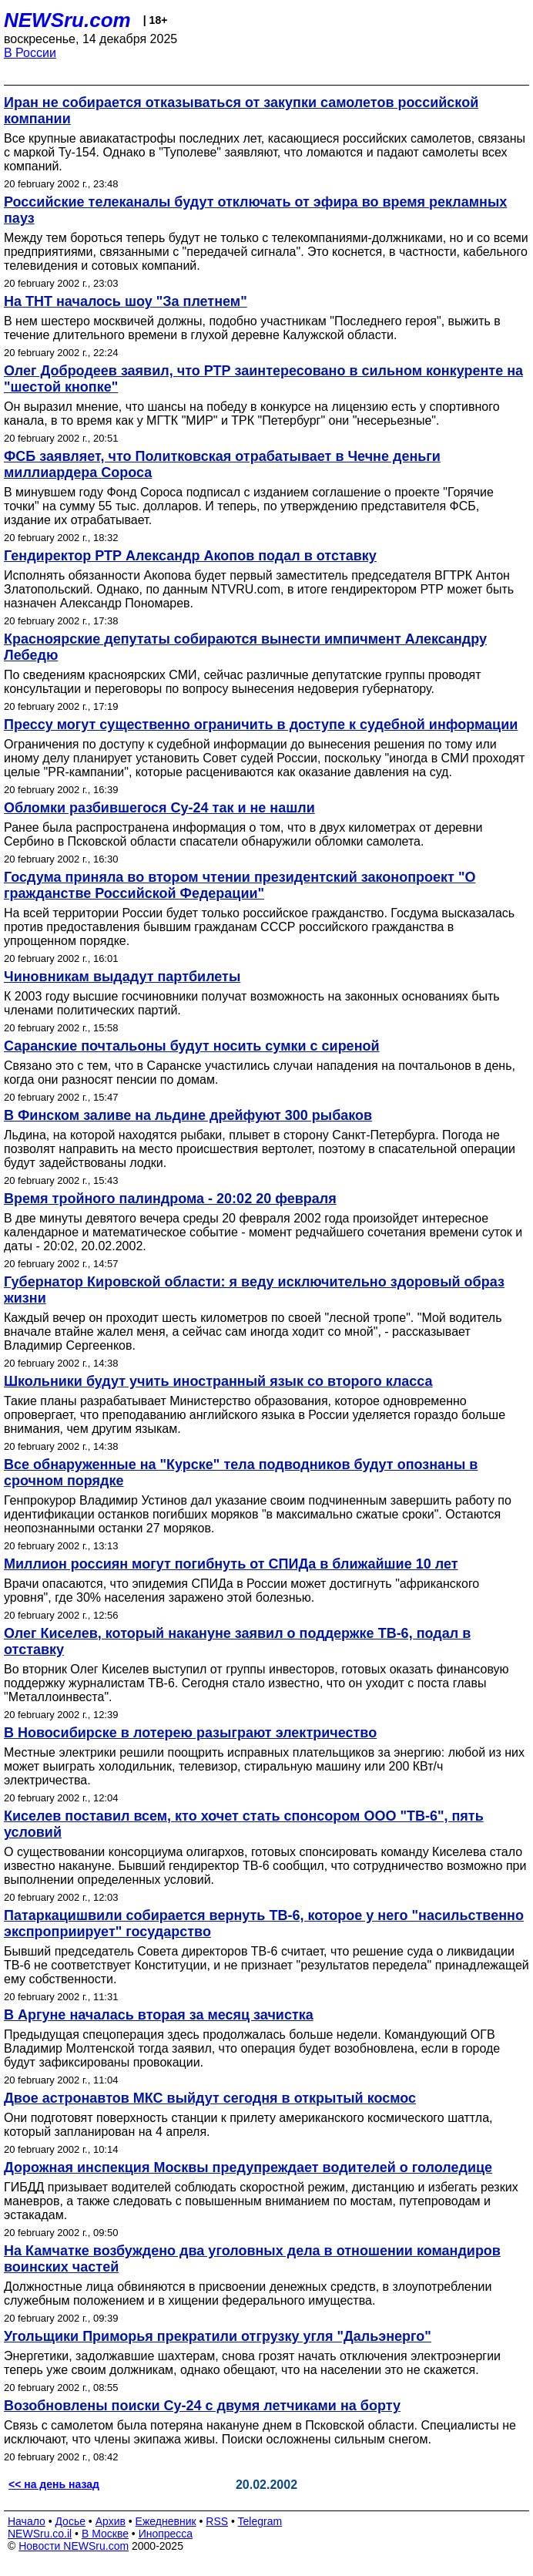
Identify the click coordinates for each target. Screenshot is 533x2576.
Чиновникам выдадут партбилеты (122, 976)
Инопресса (166, 2533)
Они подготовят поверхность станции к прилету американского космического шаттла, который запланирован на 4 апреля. (248, 2124)
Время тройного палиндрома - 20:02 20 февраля (170, 1198)
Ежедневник (166, 2521)
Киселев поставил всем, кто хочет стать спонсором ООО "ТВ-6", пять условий (244, 1824)
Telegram (260, 2521)
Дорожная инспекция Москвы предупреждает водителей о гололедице (248, 2167)
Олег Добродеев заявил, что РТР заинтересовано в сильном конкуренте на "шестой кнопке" (263, 379)
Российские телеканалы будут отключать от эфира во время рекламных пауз (255, 210)
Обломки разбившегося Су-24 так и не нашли (159, 808)
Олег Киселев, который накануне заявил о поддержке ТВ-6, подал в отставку (237, 1641)
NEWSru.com (67, 20)
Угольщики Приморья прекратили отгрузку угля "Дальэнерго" (217, 2336)
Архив (111, 2521)
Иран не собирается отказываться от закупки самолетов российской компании (241, 110)
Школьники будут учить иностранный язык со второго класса (218, 1381)
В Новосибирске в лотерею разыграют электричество (190, 1732)
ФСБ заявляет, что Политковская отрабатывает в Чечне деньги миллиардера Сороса (222, 464)
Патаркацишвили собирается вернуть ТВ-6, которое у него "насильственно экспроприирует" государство (264, 1923)
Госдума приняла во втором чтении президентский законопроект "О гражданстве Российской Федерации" (239, 885)
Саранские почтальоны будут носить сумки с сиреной (192, 1046)
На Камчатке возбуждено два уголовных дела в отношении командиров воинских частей (252, 2259)
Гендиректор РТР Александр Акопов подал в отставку (190, 555)
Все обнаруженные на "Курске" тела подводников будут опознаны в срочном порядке (241, 1472)
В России (30, 52)
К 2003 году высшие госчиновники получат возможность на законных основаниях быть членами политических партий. (252, 1003)
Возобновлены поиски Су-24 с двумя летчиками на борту (202, 2405)
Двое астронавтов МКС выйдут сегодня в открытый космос (210, 2098)
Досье (70, 2521)
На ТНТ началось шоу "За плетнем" (125, 301)
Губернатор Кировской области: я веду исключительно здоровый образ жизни (254, 1290)
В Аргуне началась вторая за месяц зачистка (158, 2015)
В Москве (105, 2533)
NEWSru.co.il (40, 2533)
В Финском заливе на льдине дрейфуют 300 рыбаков (188, 1115)
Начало (26, 2521)
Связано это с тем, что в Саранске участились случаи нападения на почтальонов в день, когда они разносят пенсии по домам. (259, 1072)
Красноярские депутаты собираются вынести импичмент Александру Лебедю (245, 647)
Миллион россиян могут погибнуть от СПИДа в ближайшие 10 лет (231, 1564)
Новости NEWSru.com (73, 2546)
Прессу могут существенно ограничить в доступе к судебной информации (261, 724)
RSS (217, 2521)
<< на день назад (53, 2484)
